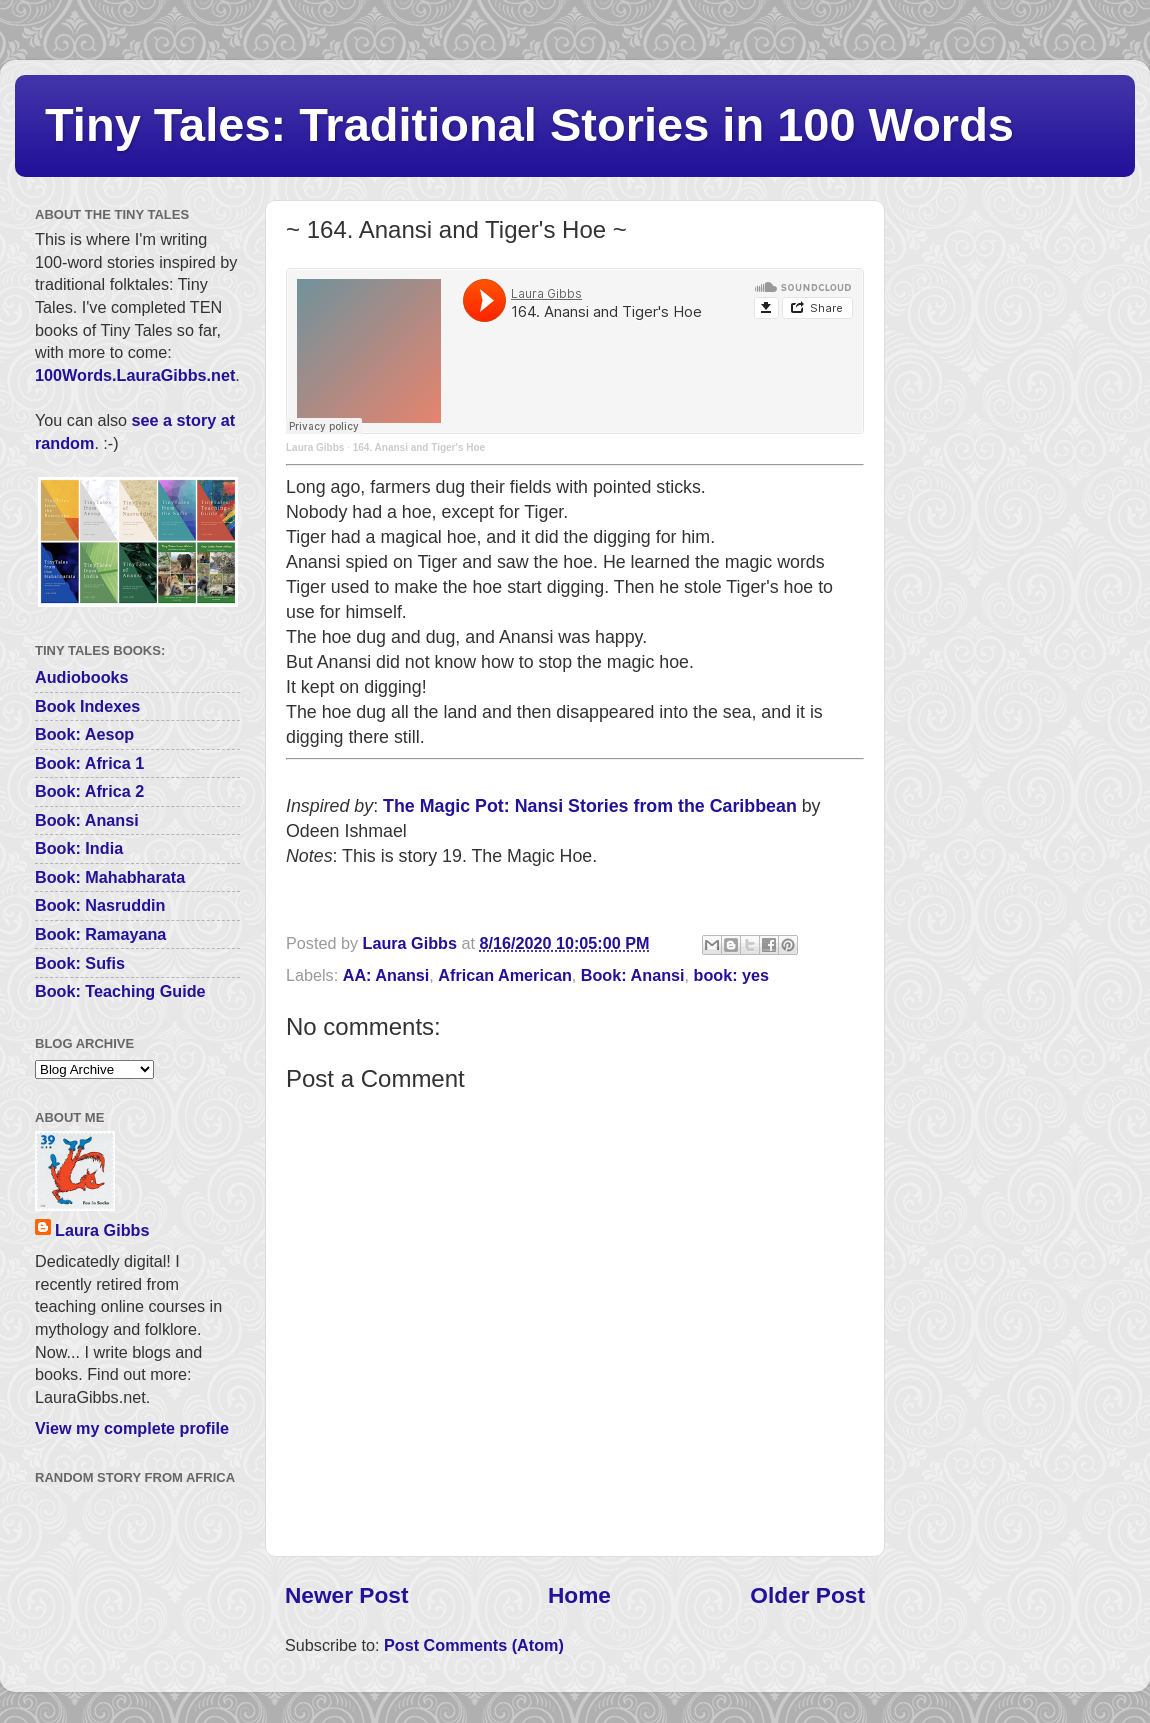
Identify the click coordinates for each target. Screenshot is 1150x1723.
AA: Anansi (386, 975)
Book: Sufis (80, 963)
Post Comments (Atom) (474, 1645)
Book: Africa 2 (89, 791)
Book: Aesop (84, 734)
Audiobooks (82, 677)
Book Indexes (87, 706)
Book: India (79, 848)
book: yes (732, 975)
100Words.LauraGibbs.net (135, 375)
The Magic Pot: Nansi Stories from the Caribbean (590, 806)
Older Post (807, 1595)
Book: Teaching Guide (120, 991)
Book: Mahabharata (110, 877)
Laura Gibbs (315, 447)
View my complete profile (132, 1428)
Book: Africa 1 (89, 763)
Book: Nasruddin (100, 905)
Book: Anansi (633, 975)
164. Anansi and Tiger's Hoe (419, 447)
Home (579, 1595)
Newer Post (346, 1595)
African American (504, 975)
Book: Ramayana (100, 934)
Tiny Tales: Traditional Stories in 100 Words (529, 124)
